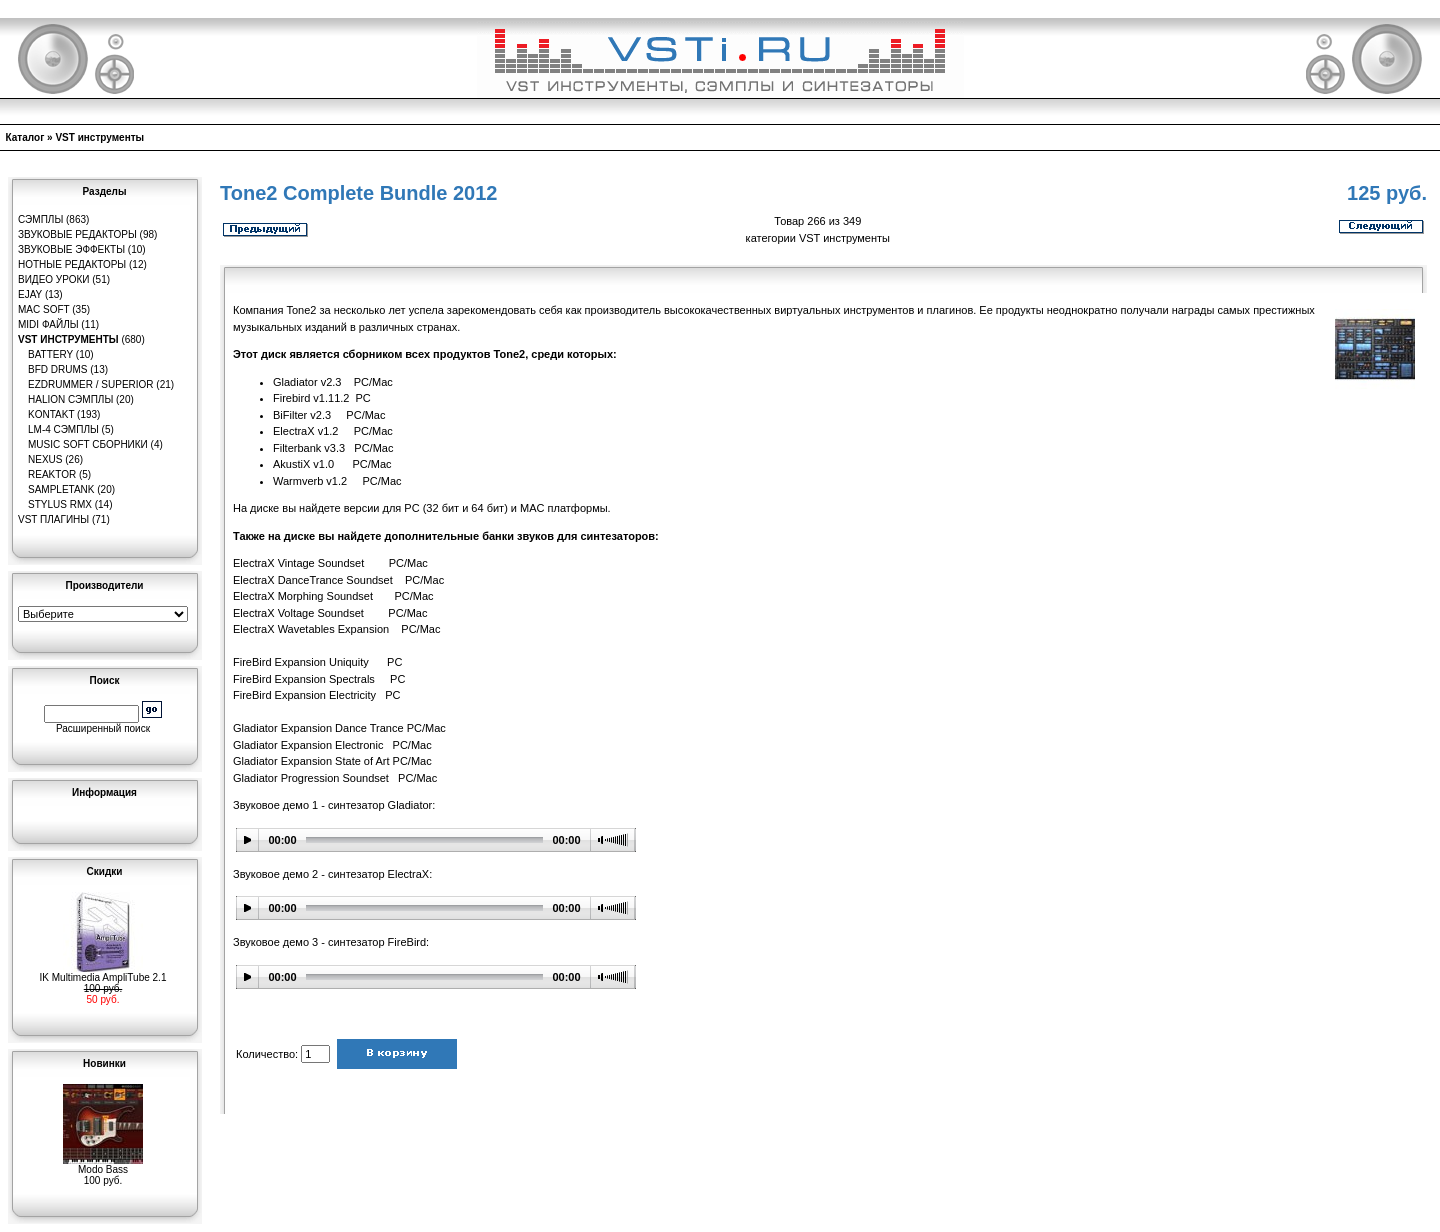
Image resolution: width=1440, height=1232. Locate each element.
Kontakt (51, 414)
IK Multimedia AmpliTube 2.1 (103, 973)
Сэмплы (40, 219)
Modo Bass (103, 1165)
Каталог (25, 137)
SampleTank (61, 489)
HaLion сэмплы (70, 399)
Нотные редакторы (72, 264)
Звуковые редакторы (77, 234)
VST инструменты (99, 137)
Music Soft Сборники (88, 444)
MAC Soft (43, 309)
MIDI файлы (48, 324)
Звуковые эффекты (71, 249)
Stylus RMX (60, 504)
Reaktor (52, 474)
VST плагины (53, 519)
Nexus (45, 459)
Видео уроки (53, 279)
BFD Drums (57, 369)
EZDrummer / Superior (91, 384)
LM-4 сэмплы (63, 429)
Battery (50, 354)
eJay (30, 294)
